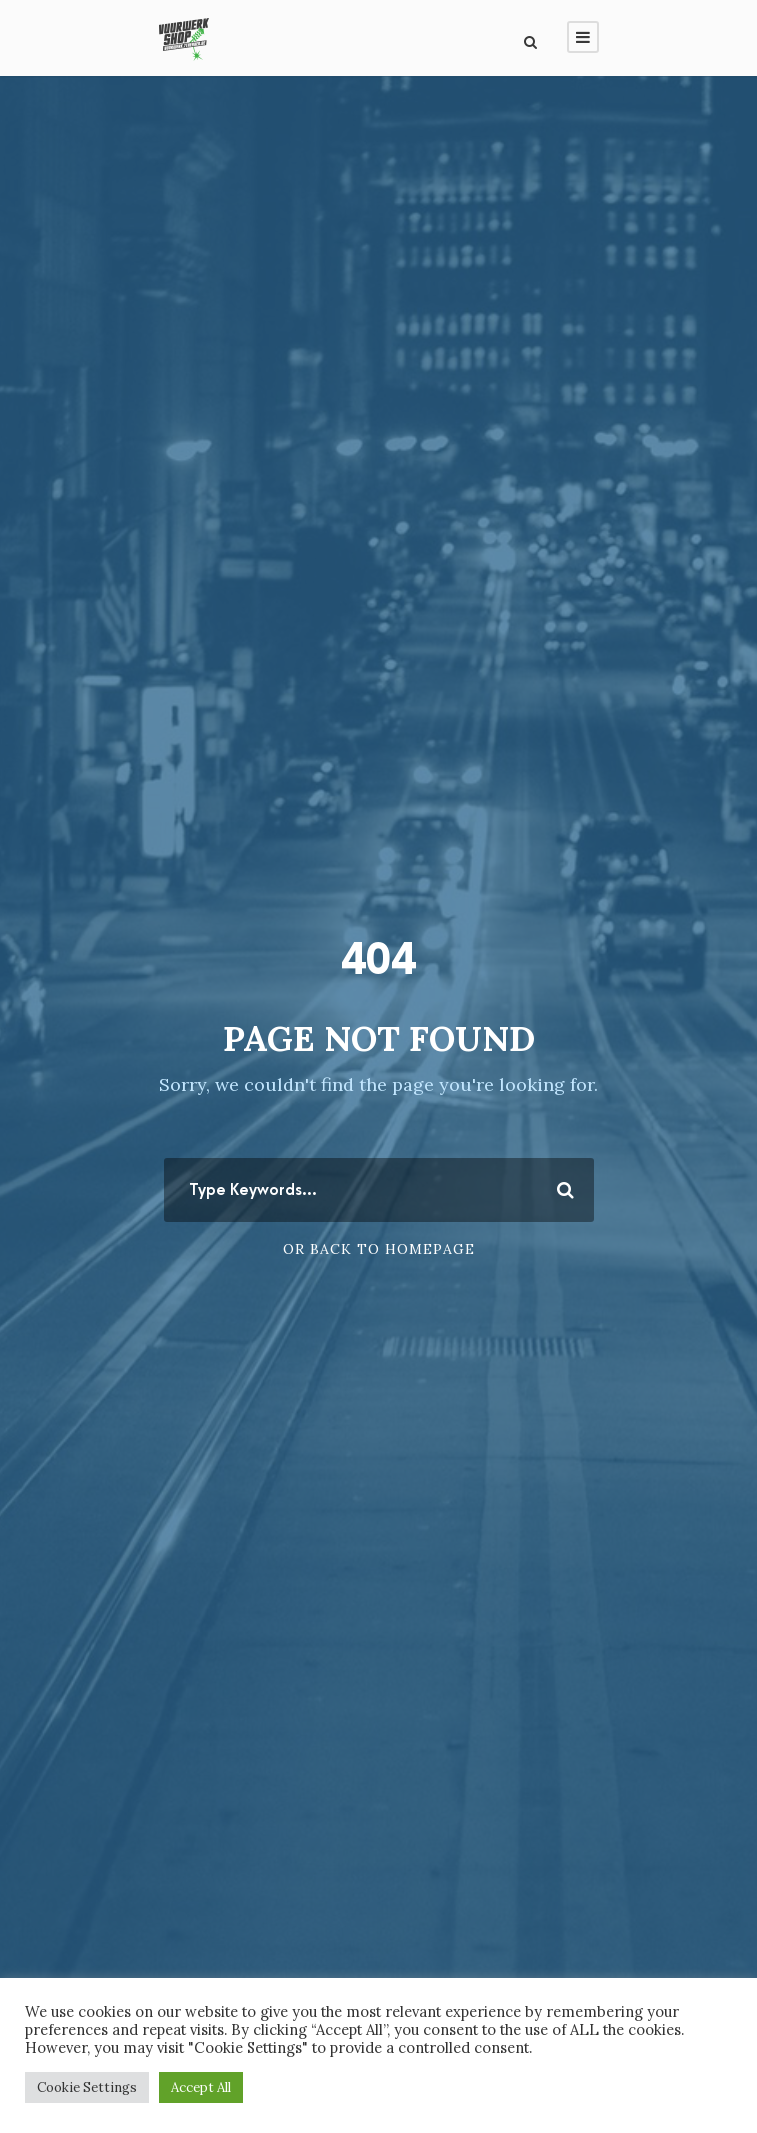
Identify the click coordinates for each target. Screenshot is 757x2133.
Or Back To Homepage (379, 1249)
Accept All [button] (201, 2087)
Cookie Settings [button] (87, 2087)
